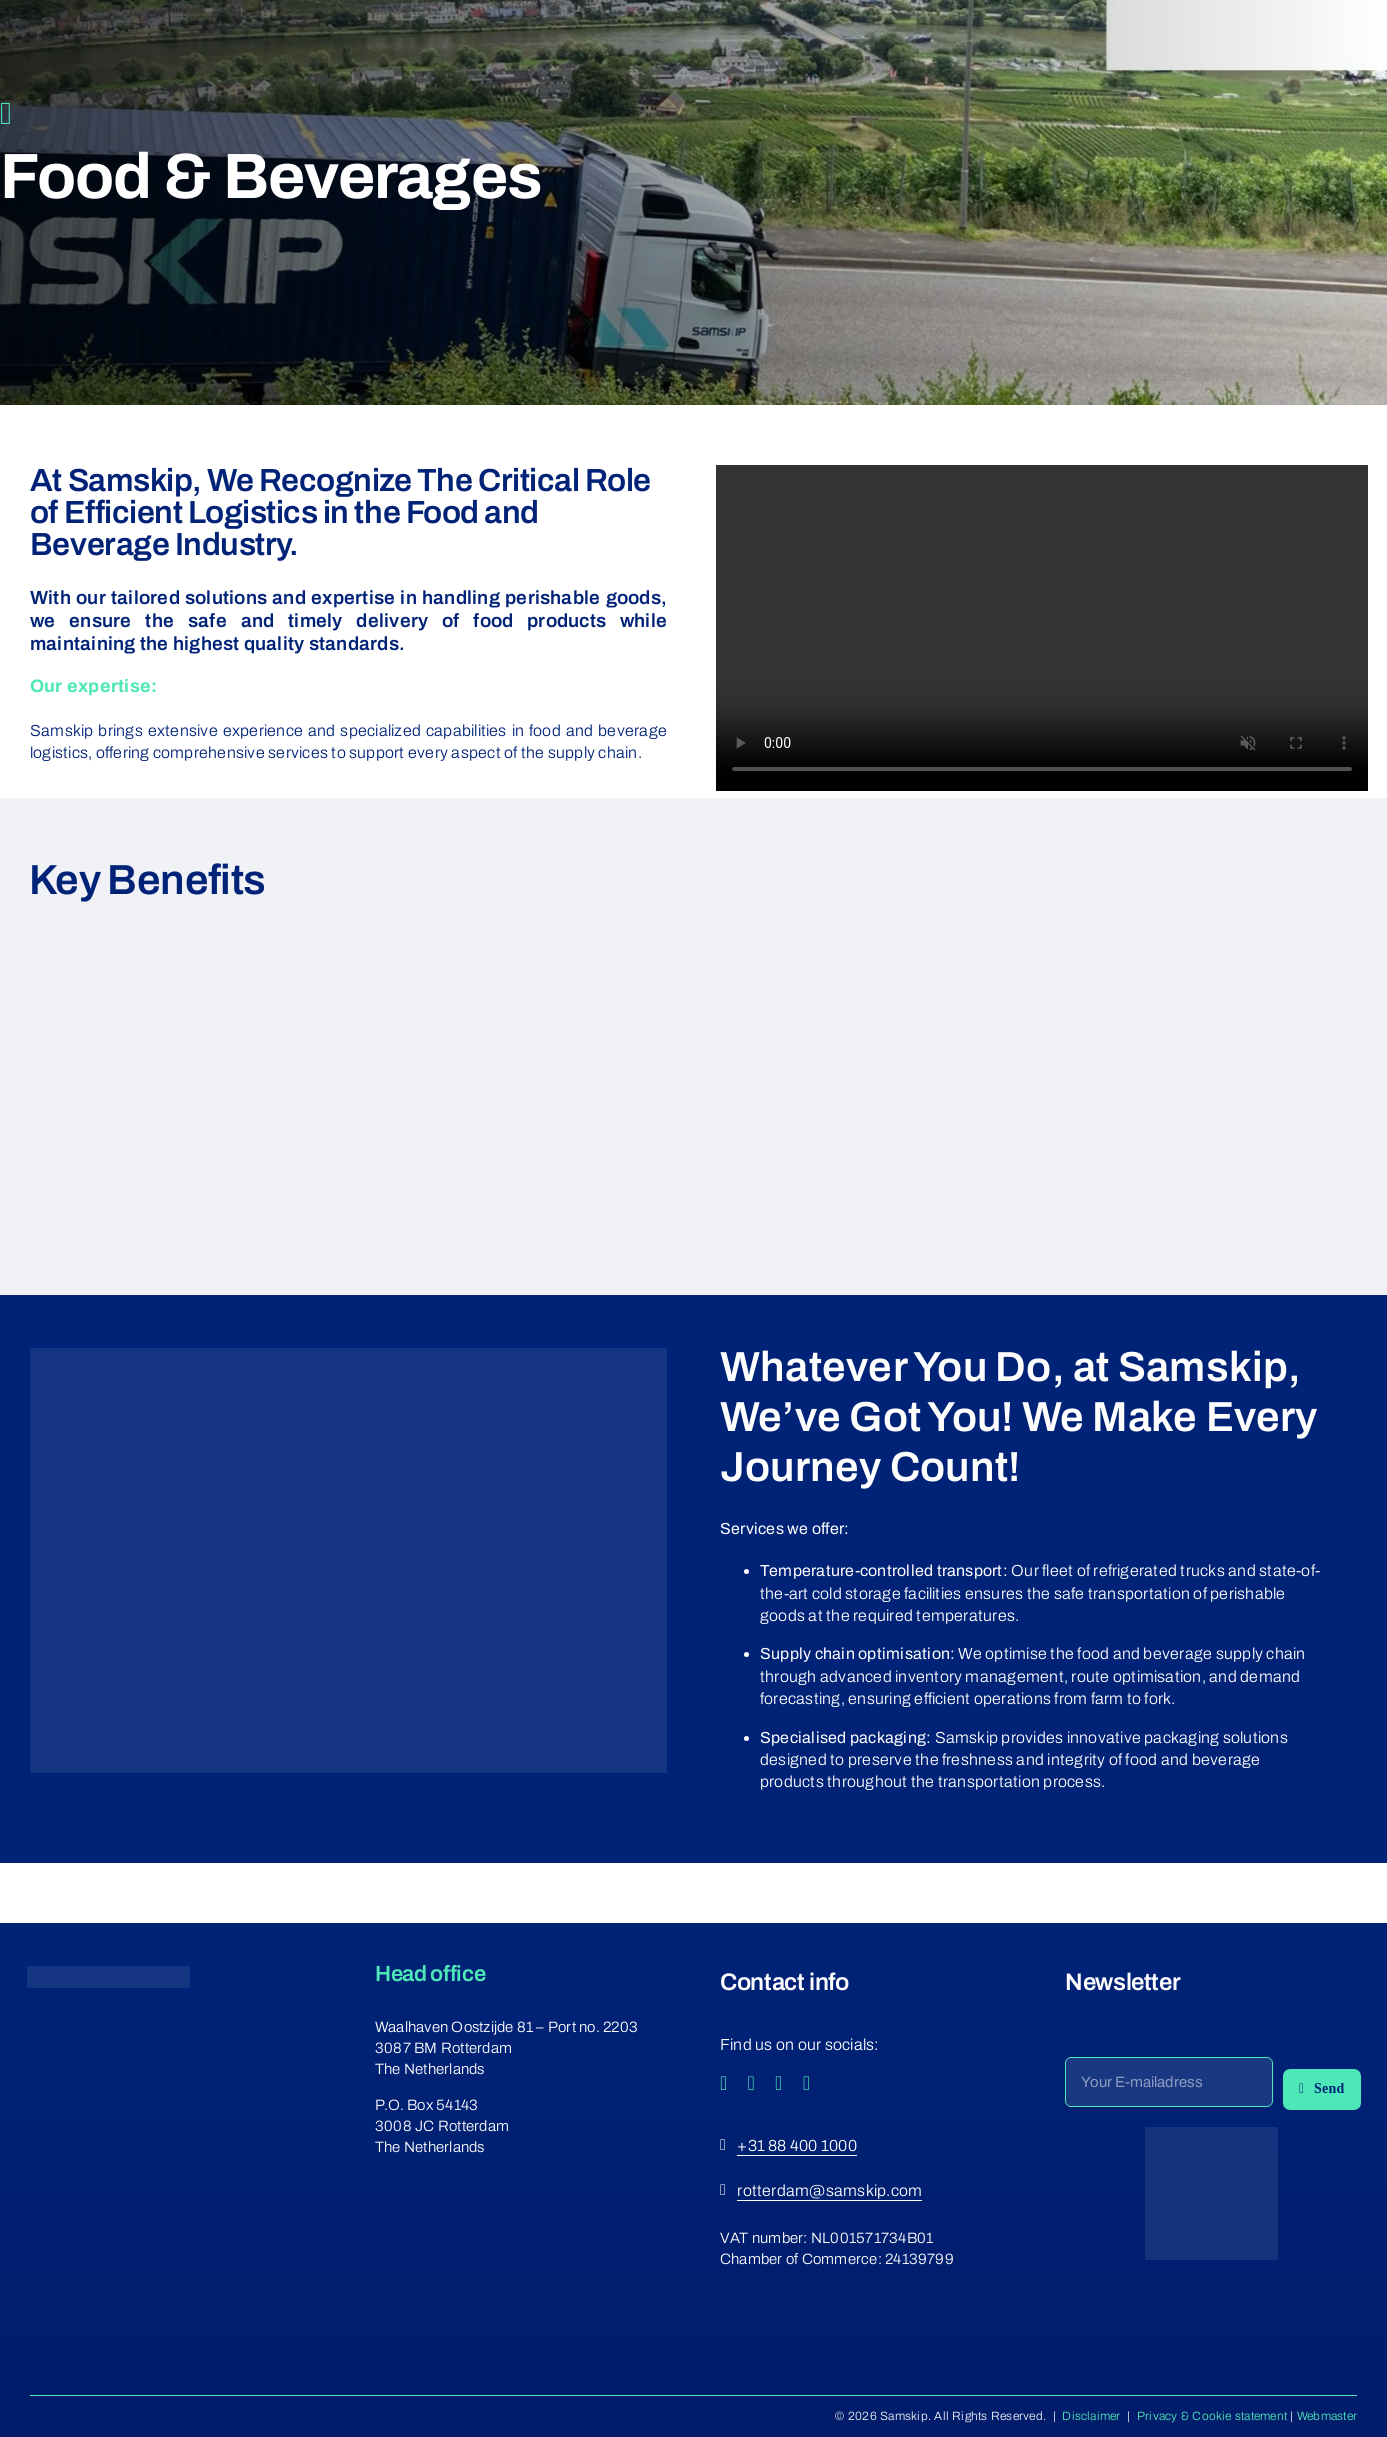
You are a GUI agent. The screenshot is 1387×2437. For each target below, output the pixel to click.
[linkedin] (807, 2083)
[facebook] (724, 2083)
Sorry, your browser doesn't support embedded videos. (1042, 628)
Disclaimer (1091, 2416)
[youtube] (779, 2083)
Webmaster (1327, 2416)
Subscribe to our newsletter (1163, 2044)
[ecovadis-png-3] (1211, 2134)
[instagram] (752, 2083)
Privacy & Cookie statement (1212, 2416)
